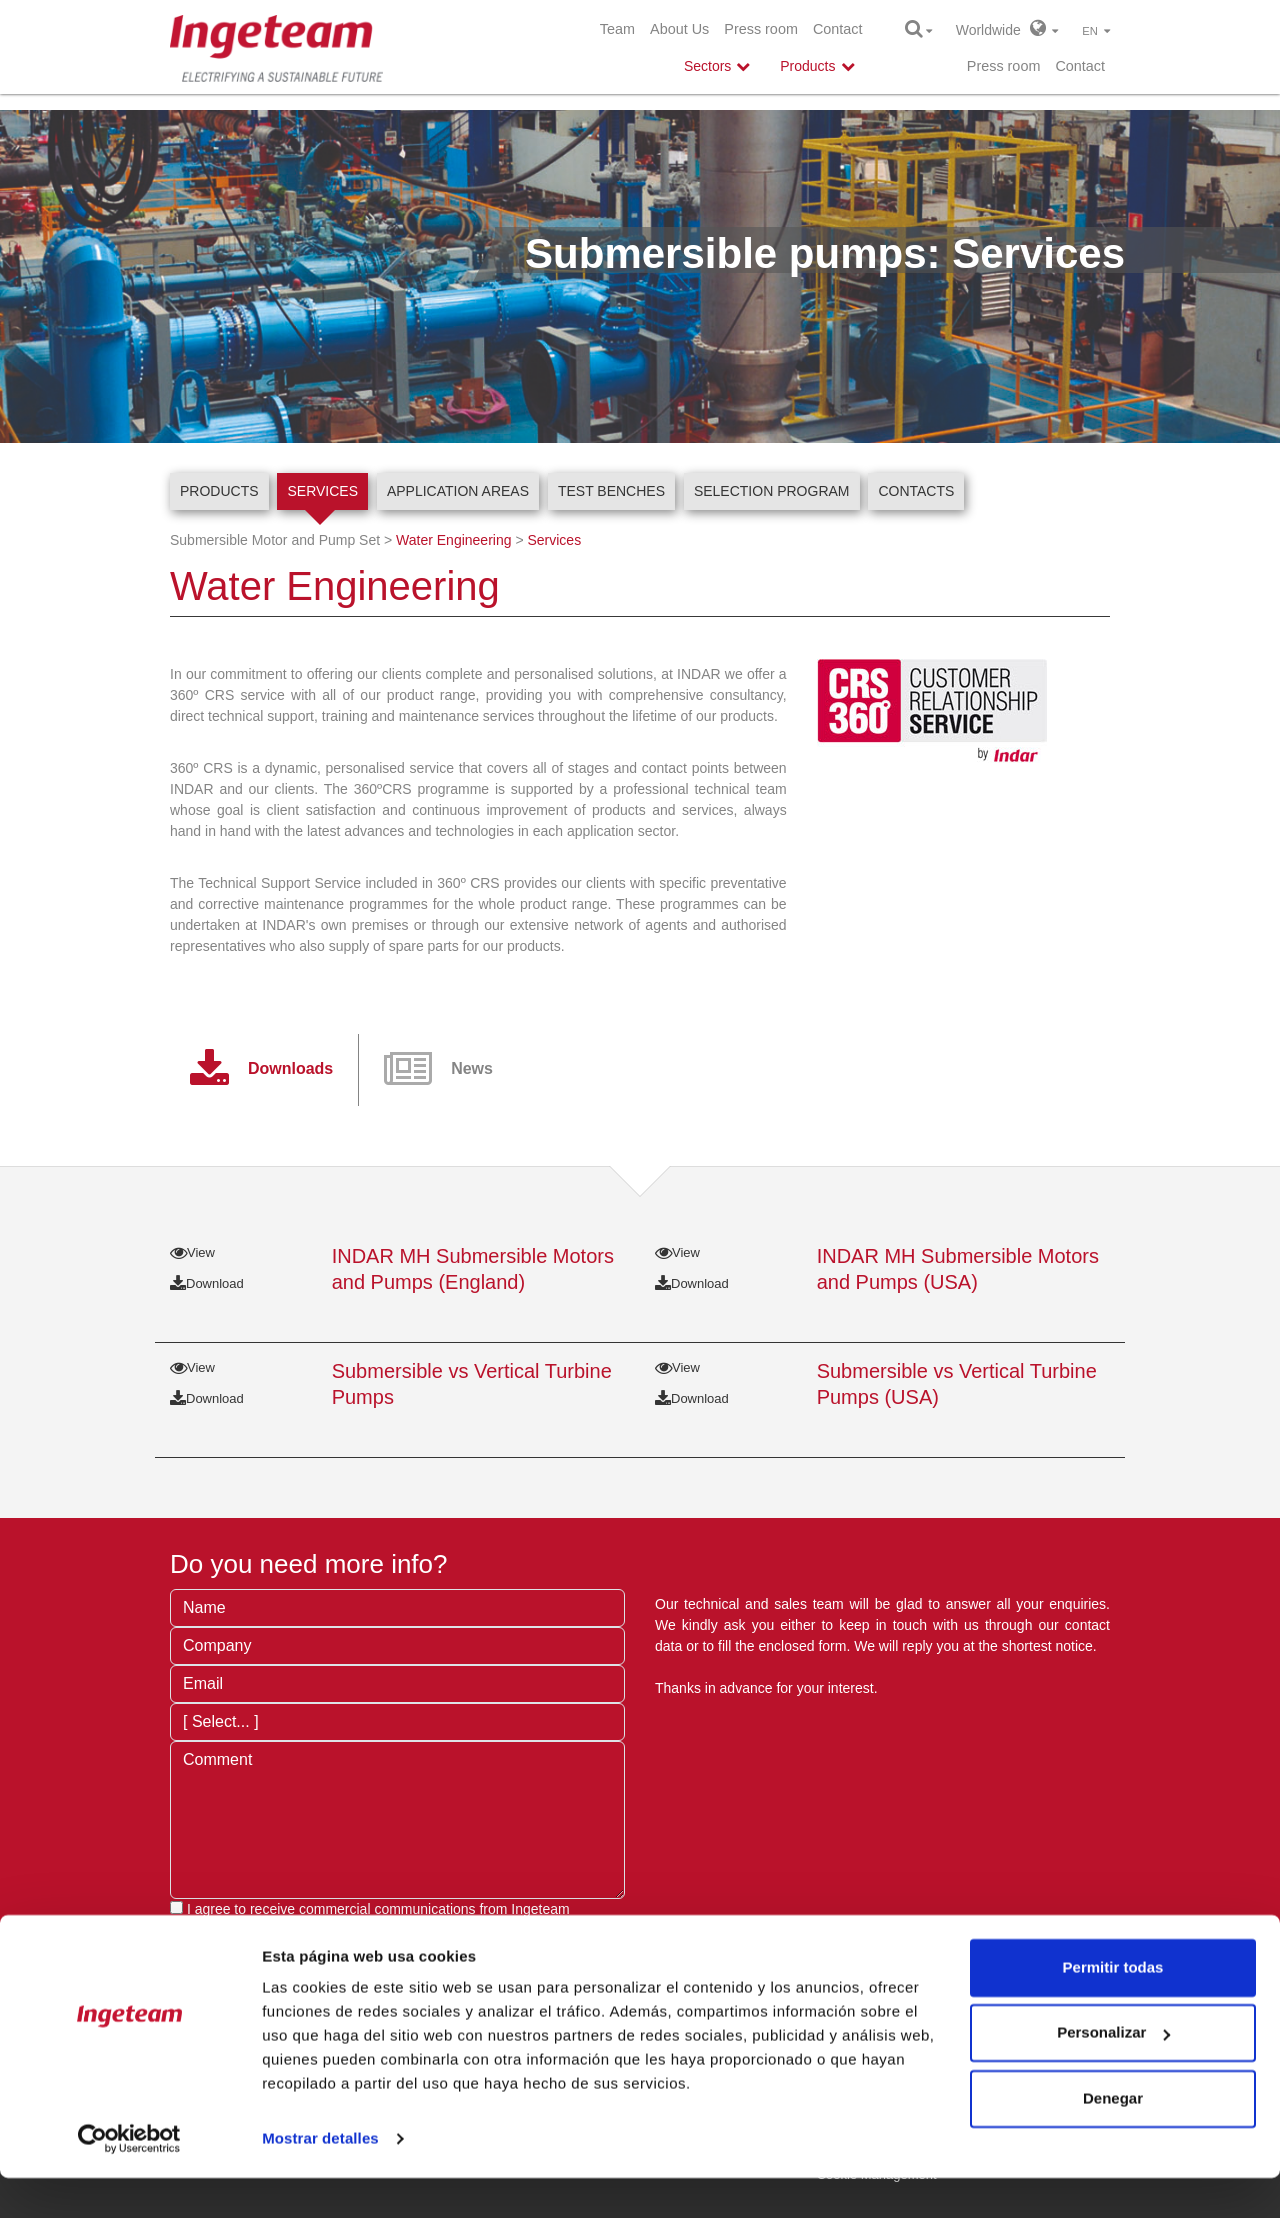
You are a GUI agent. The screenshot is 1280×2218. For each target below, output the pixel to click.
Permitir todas (1113, 2007)
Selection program (772, 491)
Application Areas (458, 491)
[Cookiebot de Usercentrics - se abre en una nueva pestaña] (129, 2179)
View (192, 1252)
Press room (761, 29)
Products (219, 491)
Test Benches (611, 491)
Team (617, 29)
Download (207, 1283)
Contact (838, 29)
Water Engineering (453, 540)
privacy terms (466, 1930)
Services (322, 491)
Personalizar (1113, 2072)
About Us (679, 29)
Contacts (916, 491)
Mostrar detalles (320, 2178)
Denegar (1113, 2138)
